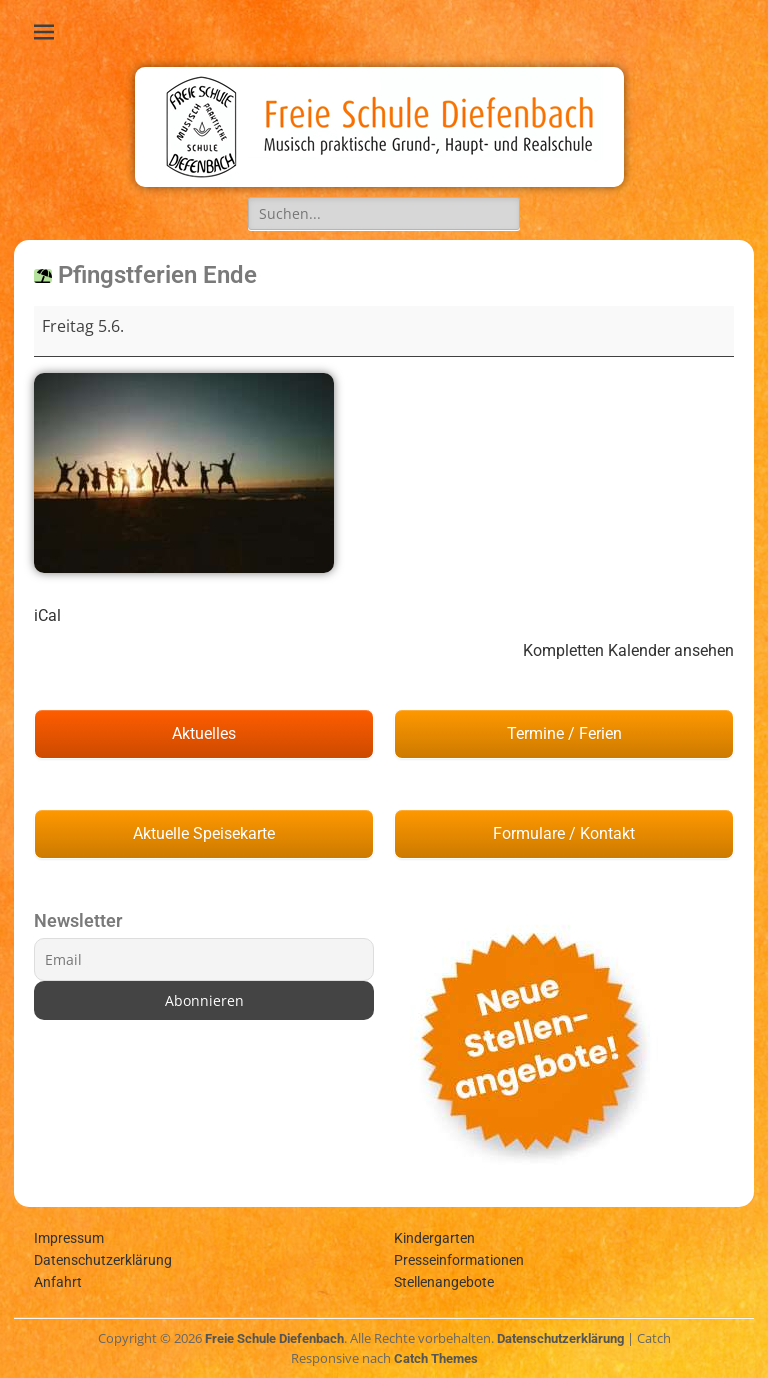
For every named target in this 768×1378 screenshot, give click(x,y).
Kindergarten (434, 1238)
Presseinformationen (459, 1260)
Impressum (69, 1238)
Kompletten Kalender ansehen (628, 650)
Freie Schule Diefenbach (274, 1338)
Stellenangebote (444, 1282)
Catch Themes (436, 1358)
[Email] (204, 959)
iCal (47, 615)
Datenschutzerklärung (103, 1260)
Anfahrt (58, 1282)
